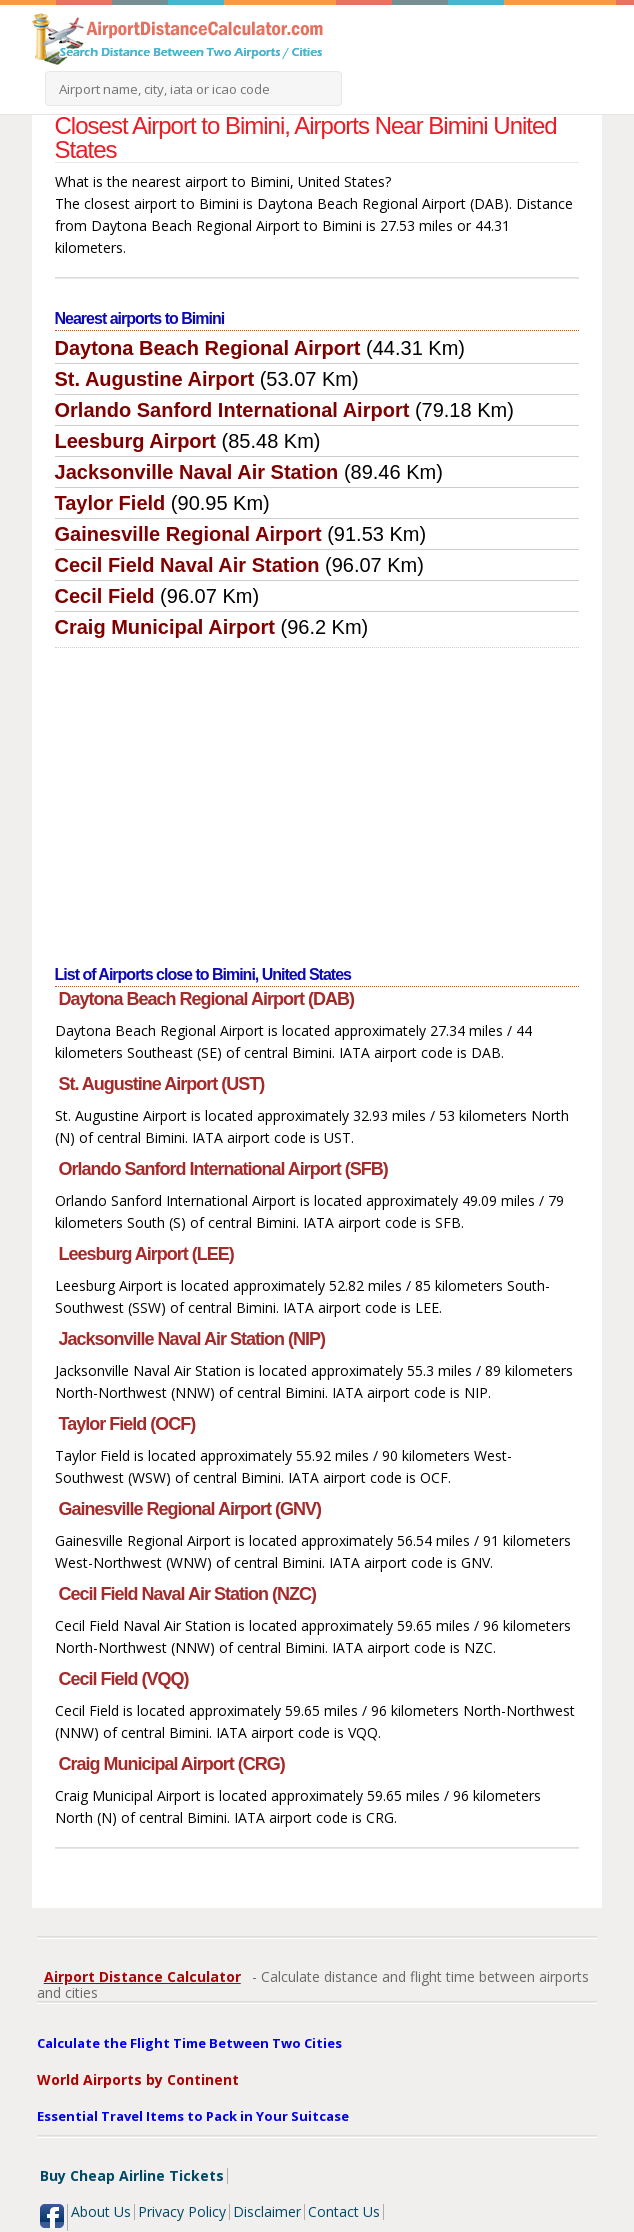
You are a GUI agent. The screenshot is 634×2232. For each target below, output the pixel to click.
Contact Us (344, 2211)
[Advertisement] (317, 798)
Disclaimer (267, 2211)
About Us (101, 2211)
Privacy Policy (182, 2211)
